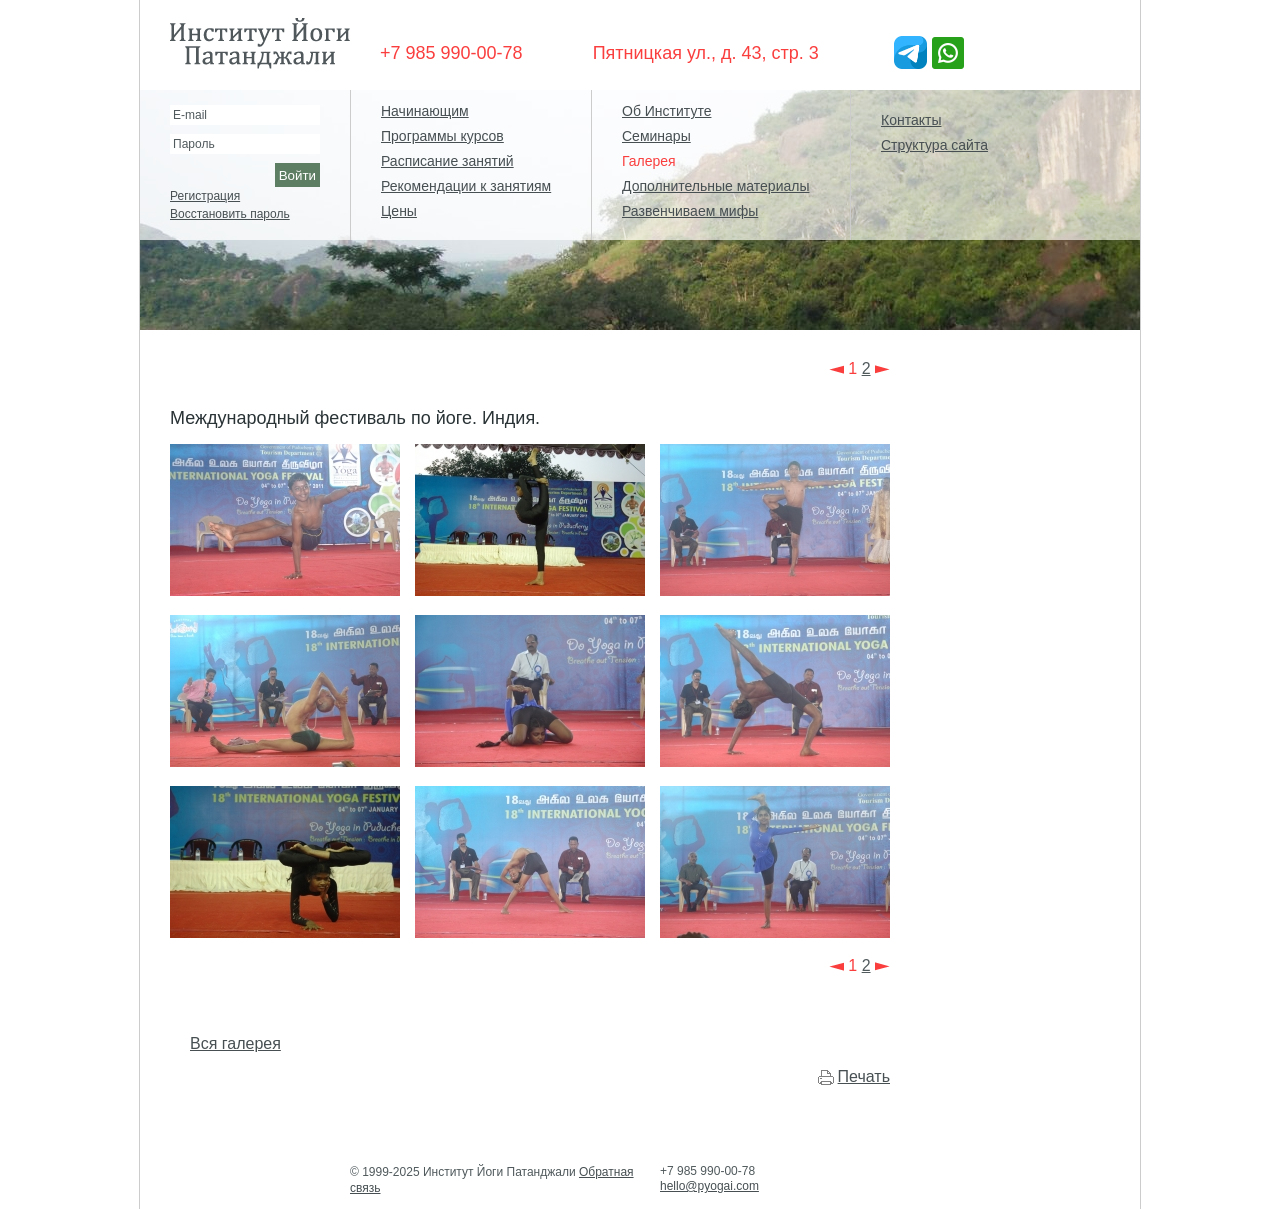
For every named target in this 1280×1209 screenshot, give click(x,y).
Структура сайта (934, 145)
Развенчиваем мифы (690, 211)
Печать (864, 1076)
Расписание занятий (447, 161)
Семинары (656, 136)
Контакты (911, 120)
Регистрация (205, 196)
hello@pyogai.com (709, 1186)
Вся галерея (235, 1043)
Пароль (194, 144)
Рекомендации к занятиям (466, 186)
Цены (399, 211)
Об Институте (666, 111)
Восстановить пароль (230, 214)
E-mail (190, 115)
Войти (297, 175)
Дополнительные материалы (715, 186)
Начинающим (425, 111)
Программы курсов (442, 136)
